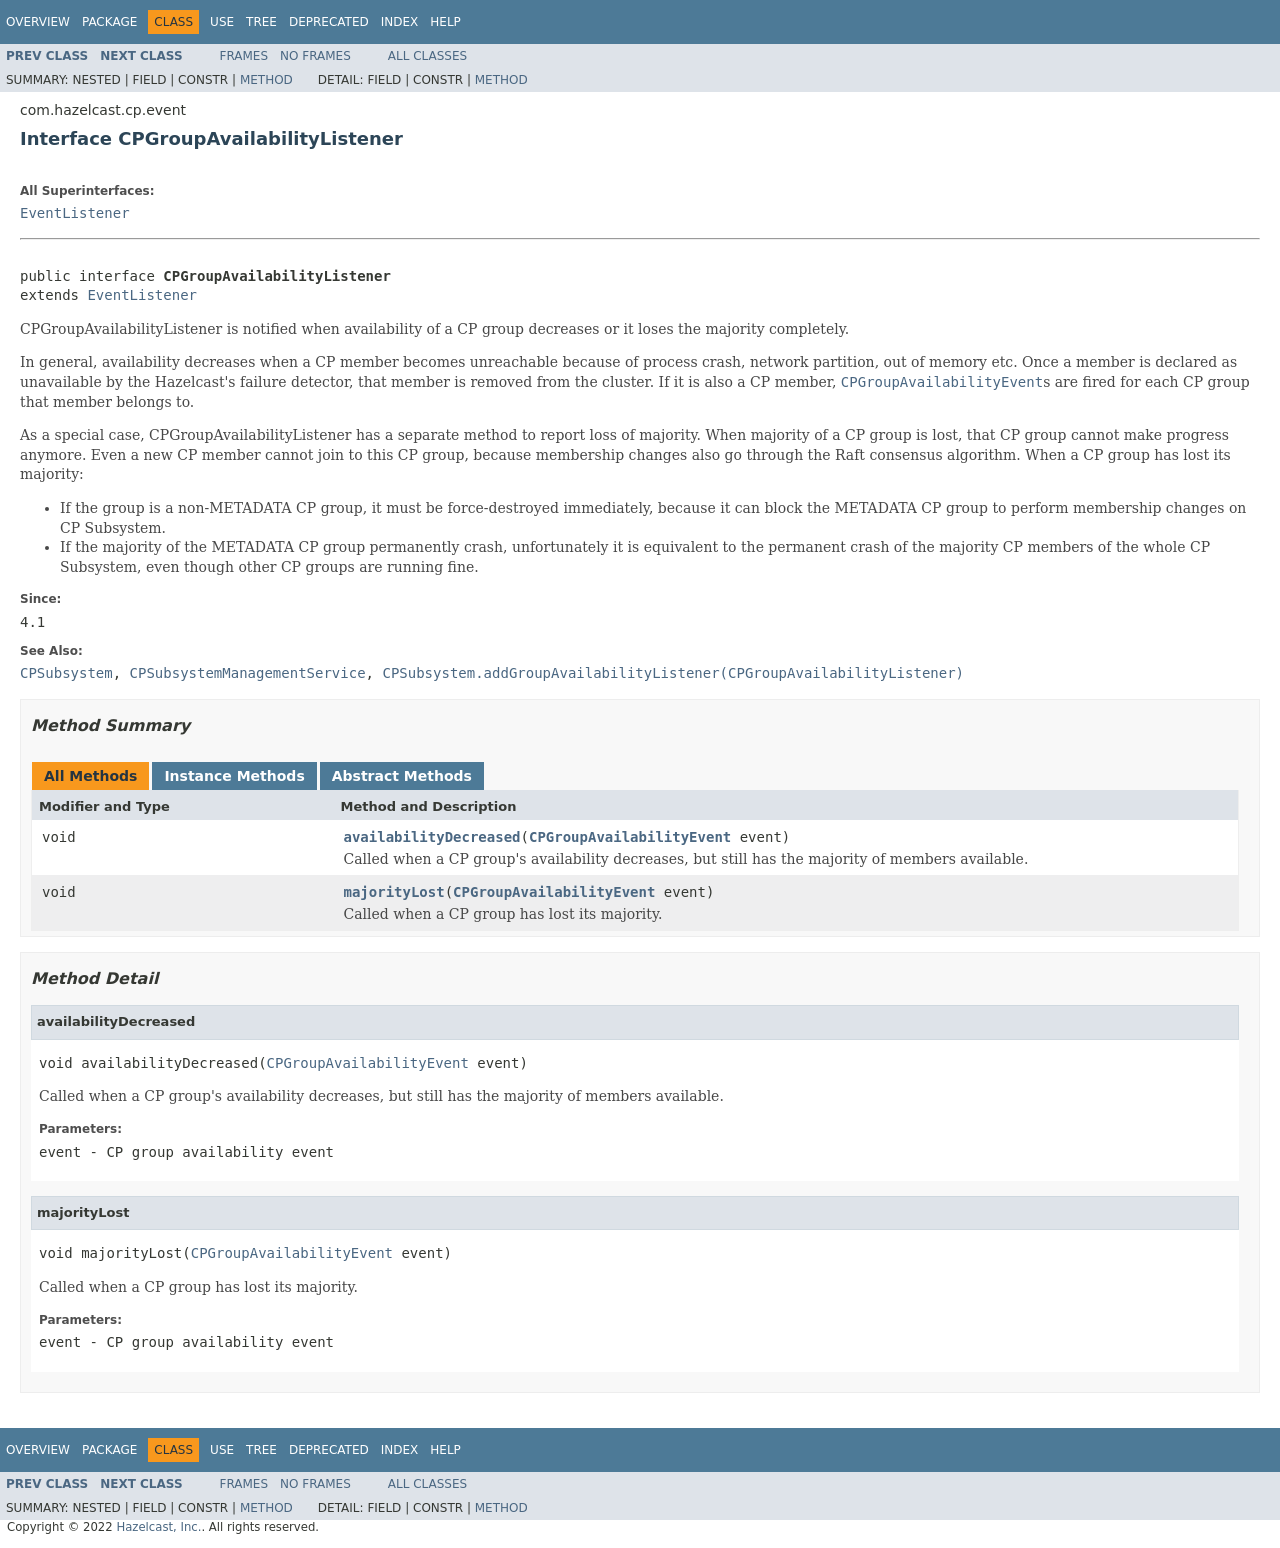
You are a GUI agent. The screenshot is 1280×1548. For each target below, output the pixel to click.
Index (400, 22)
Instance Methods (234, 776)
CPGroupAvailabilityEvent (630, 837)
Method (266, 80)
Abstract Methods (402, 776)
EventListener (75, 213)
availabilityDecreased (432, 837)
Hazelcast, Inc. (158, 1527)
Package (109, 22)
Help (445, 22)
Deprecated (329, 22)
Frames (244, 56)
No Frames (315, 56)
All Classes (427, 56)
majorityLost (394, 892)
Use (222, 22)
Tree (261, 22)
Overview (38, 22)
